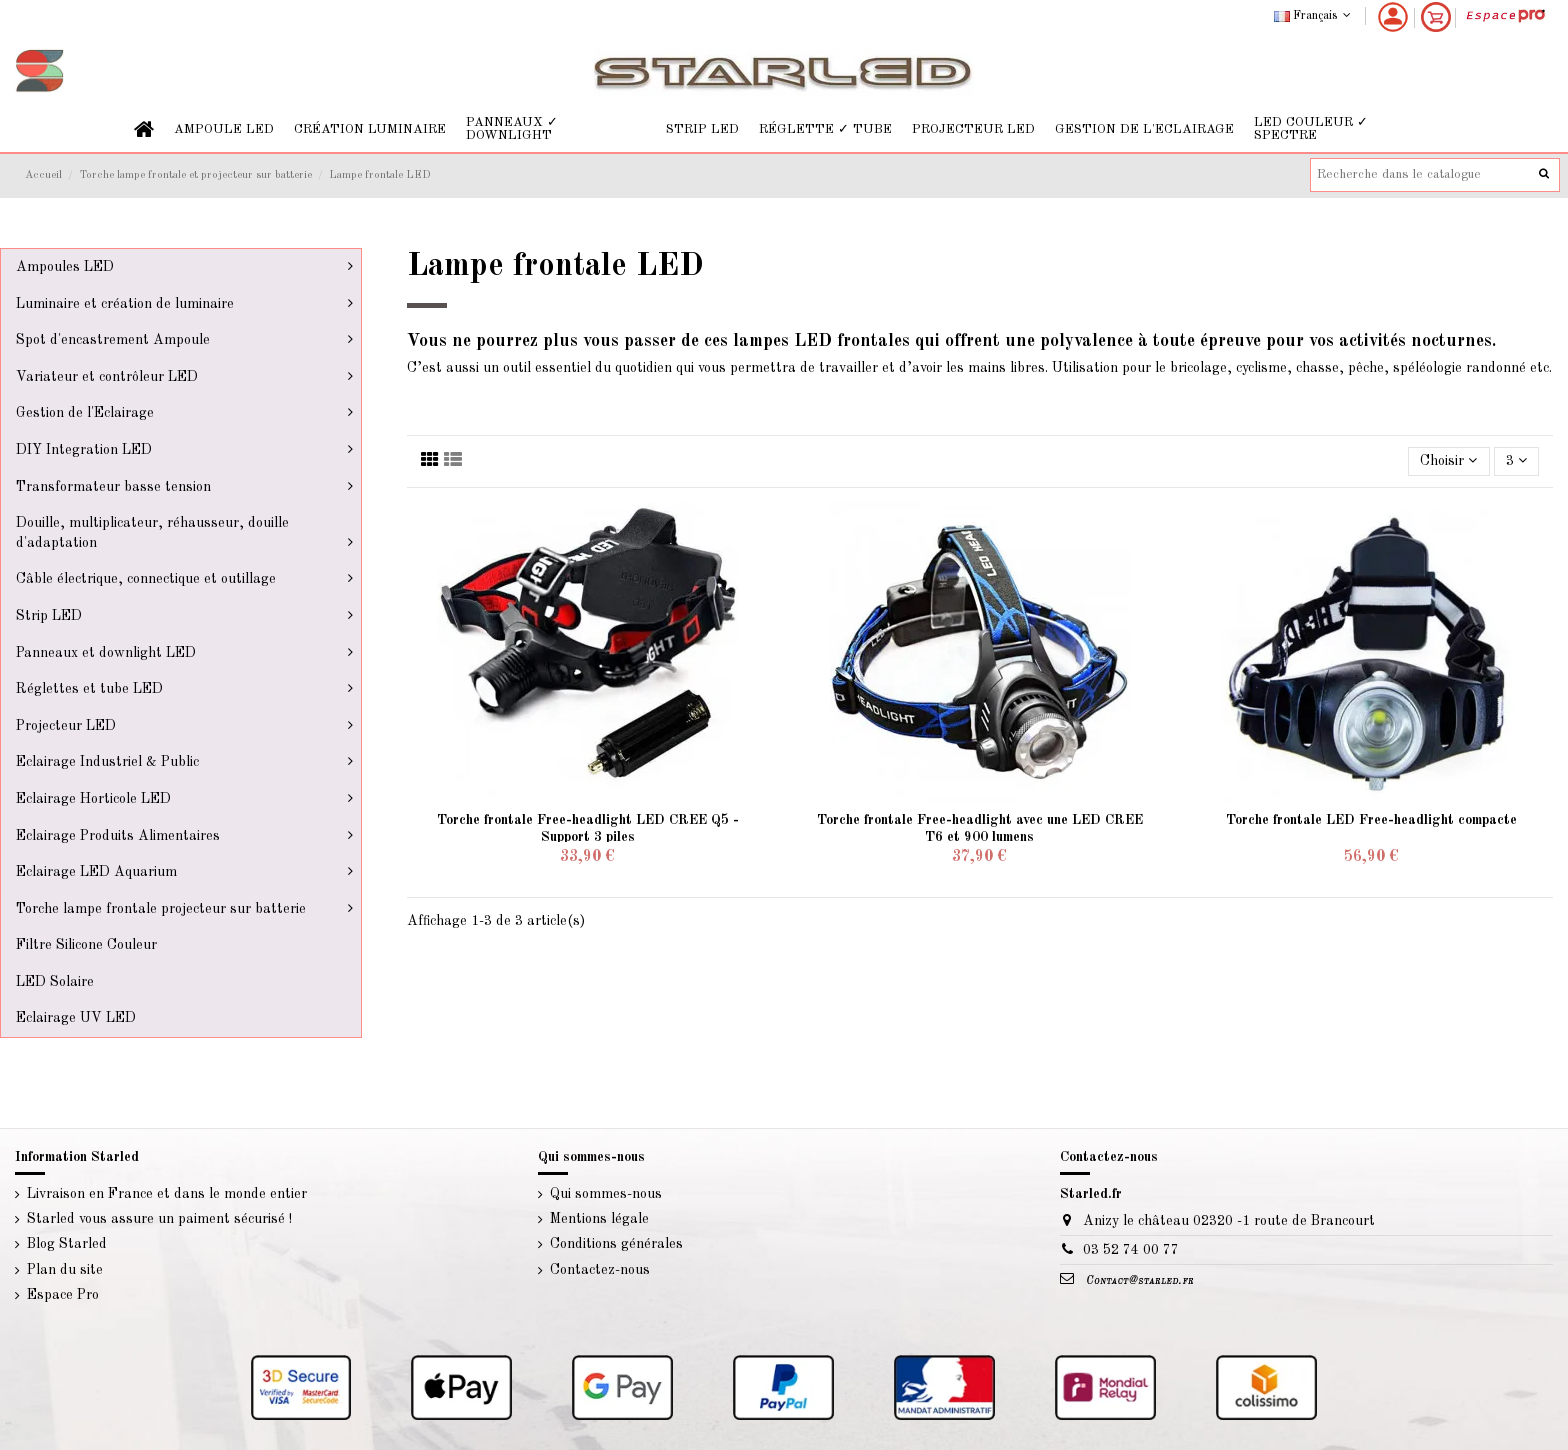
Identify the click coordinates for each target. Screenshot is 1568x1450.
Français (1314, 16)
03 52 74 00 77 (1131, 1250)
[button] (224, 129)
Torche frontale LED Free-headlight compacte (1371, 820)
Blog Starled (67, 1244)
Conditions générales (616, 1244)
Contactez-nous (600, 1270)
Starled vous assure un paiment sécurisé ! (159, 1219)
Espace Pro (63, 1295)
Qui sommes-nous (606, 1194)
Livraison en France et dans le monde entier (167, 1194)
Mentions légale (599, 1219)
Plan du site (65, 1270)
